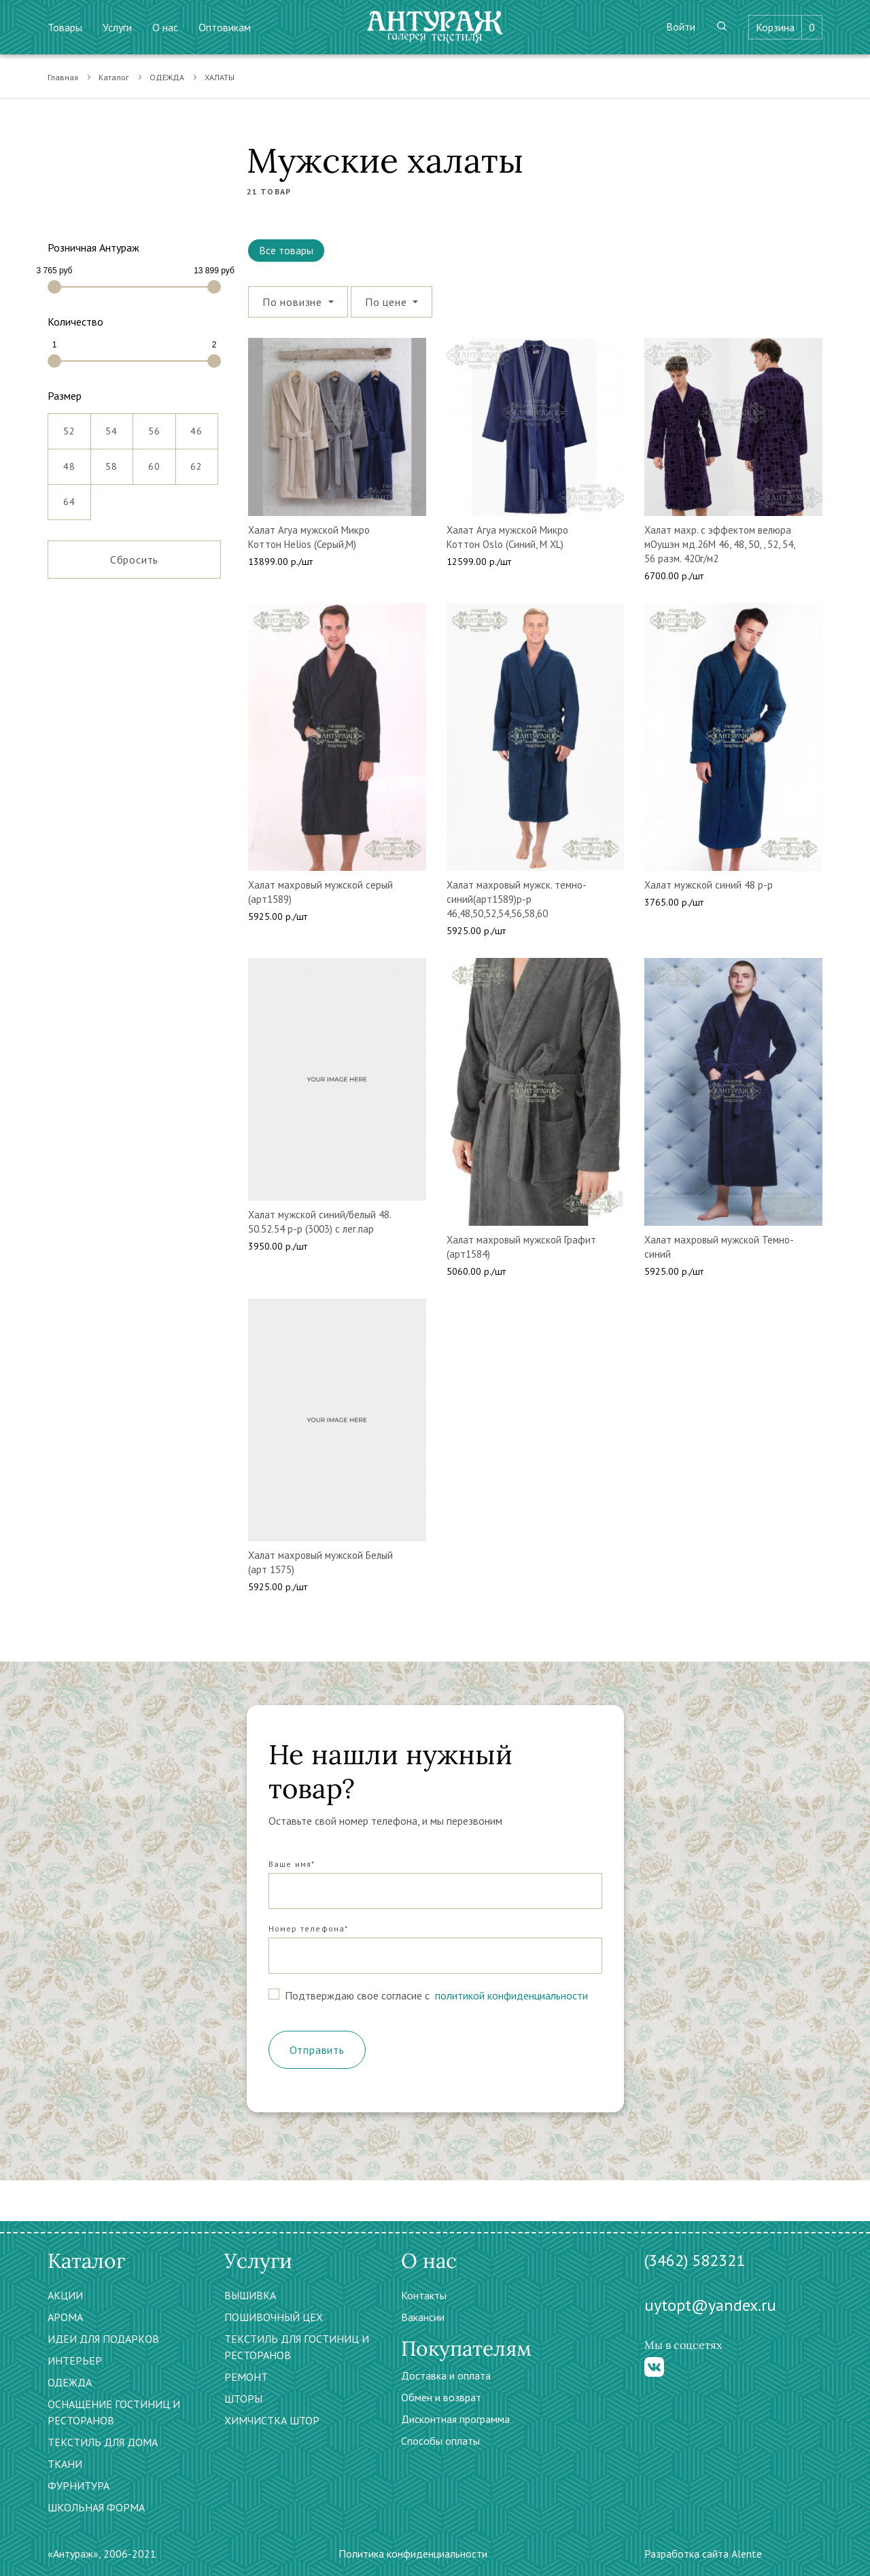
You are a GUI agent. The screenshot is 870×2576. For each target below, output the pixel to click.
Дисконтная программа (455, 2419)
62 (196, 461)
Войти (680, 26)
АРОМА (65, 2317)
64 (69, 496)
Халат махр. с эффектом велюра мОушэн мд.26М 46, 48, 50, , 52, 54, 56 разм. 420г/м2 (719, 544)
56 (154, 425)
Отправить (317, 2050)
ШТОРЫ (243, 2398)
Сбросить (134, 559)
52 (69, 425)
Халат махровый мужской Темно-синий (719, 1246)
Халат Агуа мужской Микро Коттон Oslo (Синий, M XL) (507, 537)
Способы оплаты (440, 2441)
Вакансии (423, 2317)
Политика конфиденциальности (412, 2553)
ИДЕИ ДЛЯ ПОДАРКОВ (103, 2339)
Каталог (114, 77)
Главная (63, 77)
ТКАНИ (65, 2464)
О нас (165, 27)
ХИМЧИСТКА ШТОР (271, 2420)
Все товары (286, 250)
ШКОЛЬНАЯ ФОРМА (96, 2507)
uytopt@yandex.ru (710, 2305)
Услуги (117, 27)
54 (111, 425)
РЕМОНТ (246, 2377)
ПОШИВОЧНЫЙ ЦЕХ (273, 2317)
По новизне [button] (294, 302)
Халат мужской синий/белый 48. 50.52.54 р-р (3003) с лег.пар (319, 1221)
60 (154, 461)
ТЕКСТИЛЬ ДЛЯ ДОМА (103, 2442)
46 (196, 425)
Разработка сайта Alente (703, 2553)
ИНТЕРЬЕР (75, 2360)
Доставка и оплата (446, 2375)
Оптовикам (224, 27)
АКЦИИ (65, 2295)
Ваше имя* (291, 1864)
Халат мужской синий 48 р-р (708, 884)
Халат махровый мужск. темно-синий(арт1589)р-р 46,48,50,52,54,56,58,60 (517, 899)
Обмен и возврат (441, 2397)
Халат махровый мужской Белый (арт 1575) (320, 1562)
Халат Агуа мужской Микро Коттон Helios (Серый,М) (309, 537)
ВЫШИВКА (250, 2295)
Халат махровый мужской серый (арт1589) (320, 892)
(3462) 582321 (694, 2260)
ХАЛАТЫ (219, 77)
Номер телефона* (308, 1928)
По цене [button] (387, 302)
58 (111, 461)
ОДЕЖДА (167, 77)
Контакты (424, 2295)
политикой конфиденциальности (510, 1995)
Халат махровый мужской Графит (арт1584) (521, 1246)
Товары (65, 27)
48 (69, 461)
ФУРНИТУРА (78, 2485)
